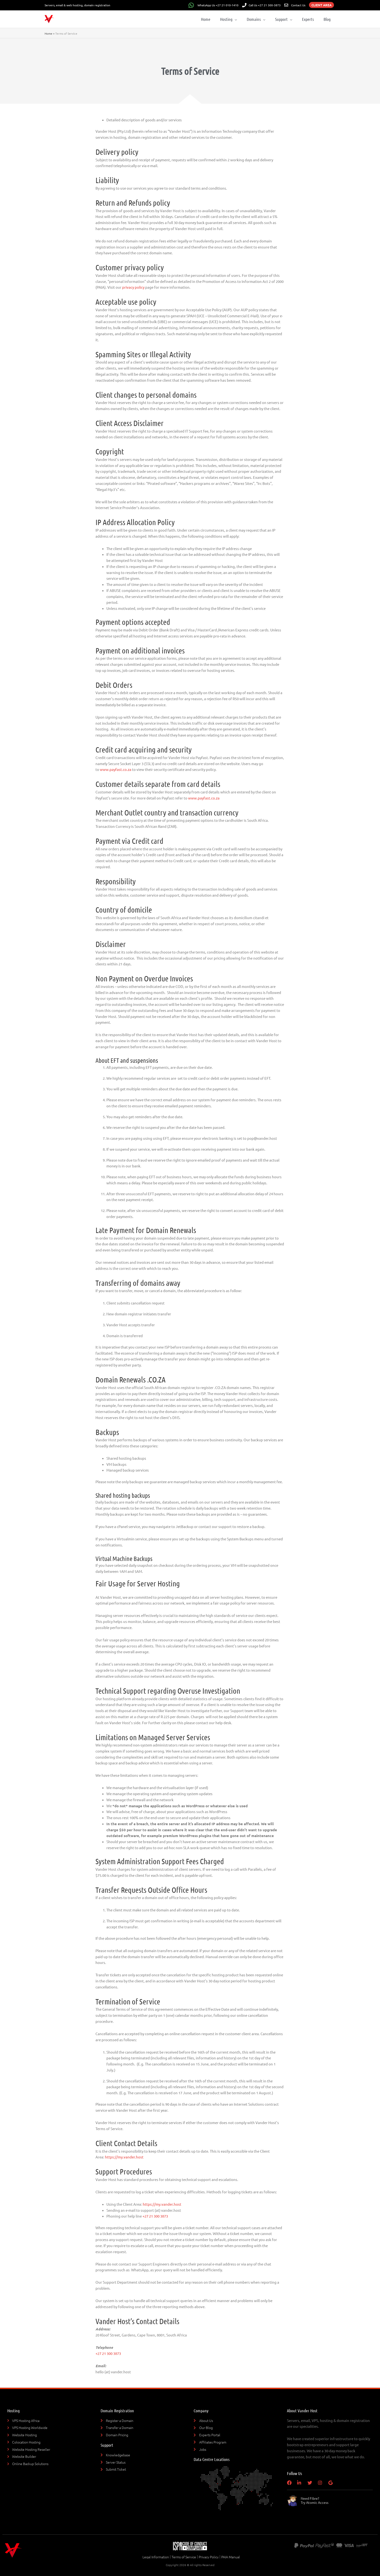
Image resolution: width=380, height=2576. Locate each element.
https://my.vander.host (124, 2157)
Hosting (13, 2410)
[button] (228, 19)
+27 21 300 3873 (155, 2216)
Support (107, 2445)
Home (48, 33)
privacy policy (133, 287)
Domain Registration (117, 2410)
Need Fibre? (314, 2500)
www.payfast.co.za (115, 769)
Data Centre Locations (212, 2459)
